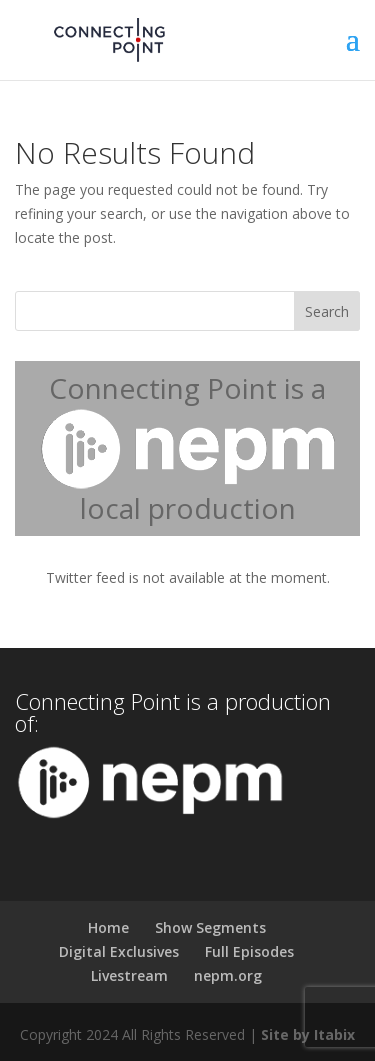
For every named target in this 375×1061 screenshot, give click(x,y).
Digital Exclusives (119, 951)
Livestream (129, 975)
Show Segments (210, 927)
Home (108, 927)
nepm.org (228, 975)
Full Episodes (249, 951)
